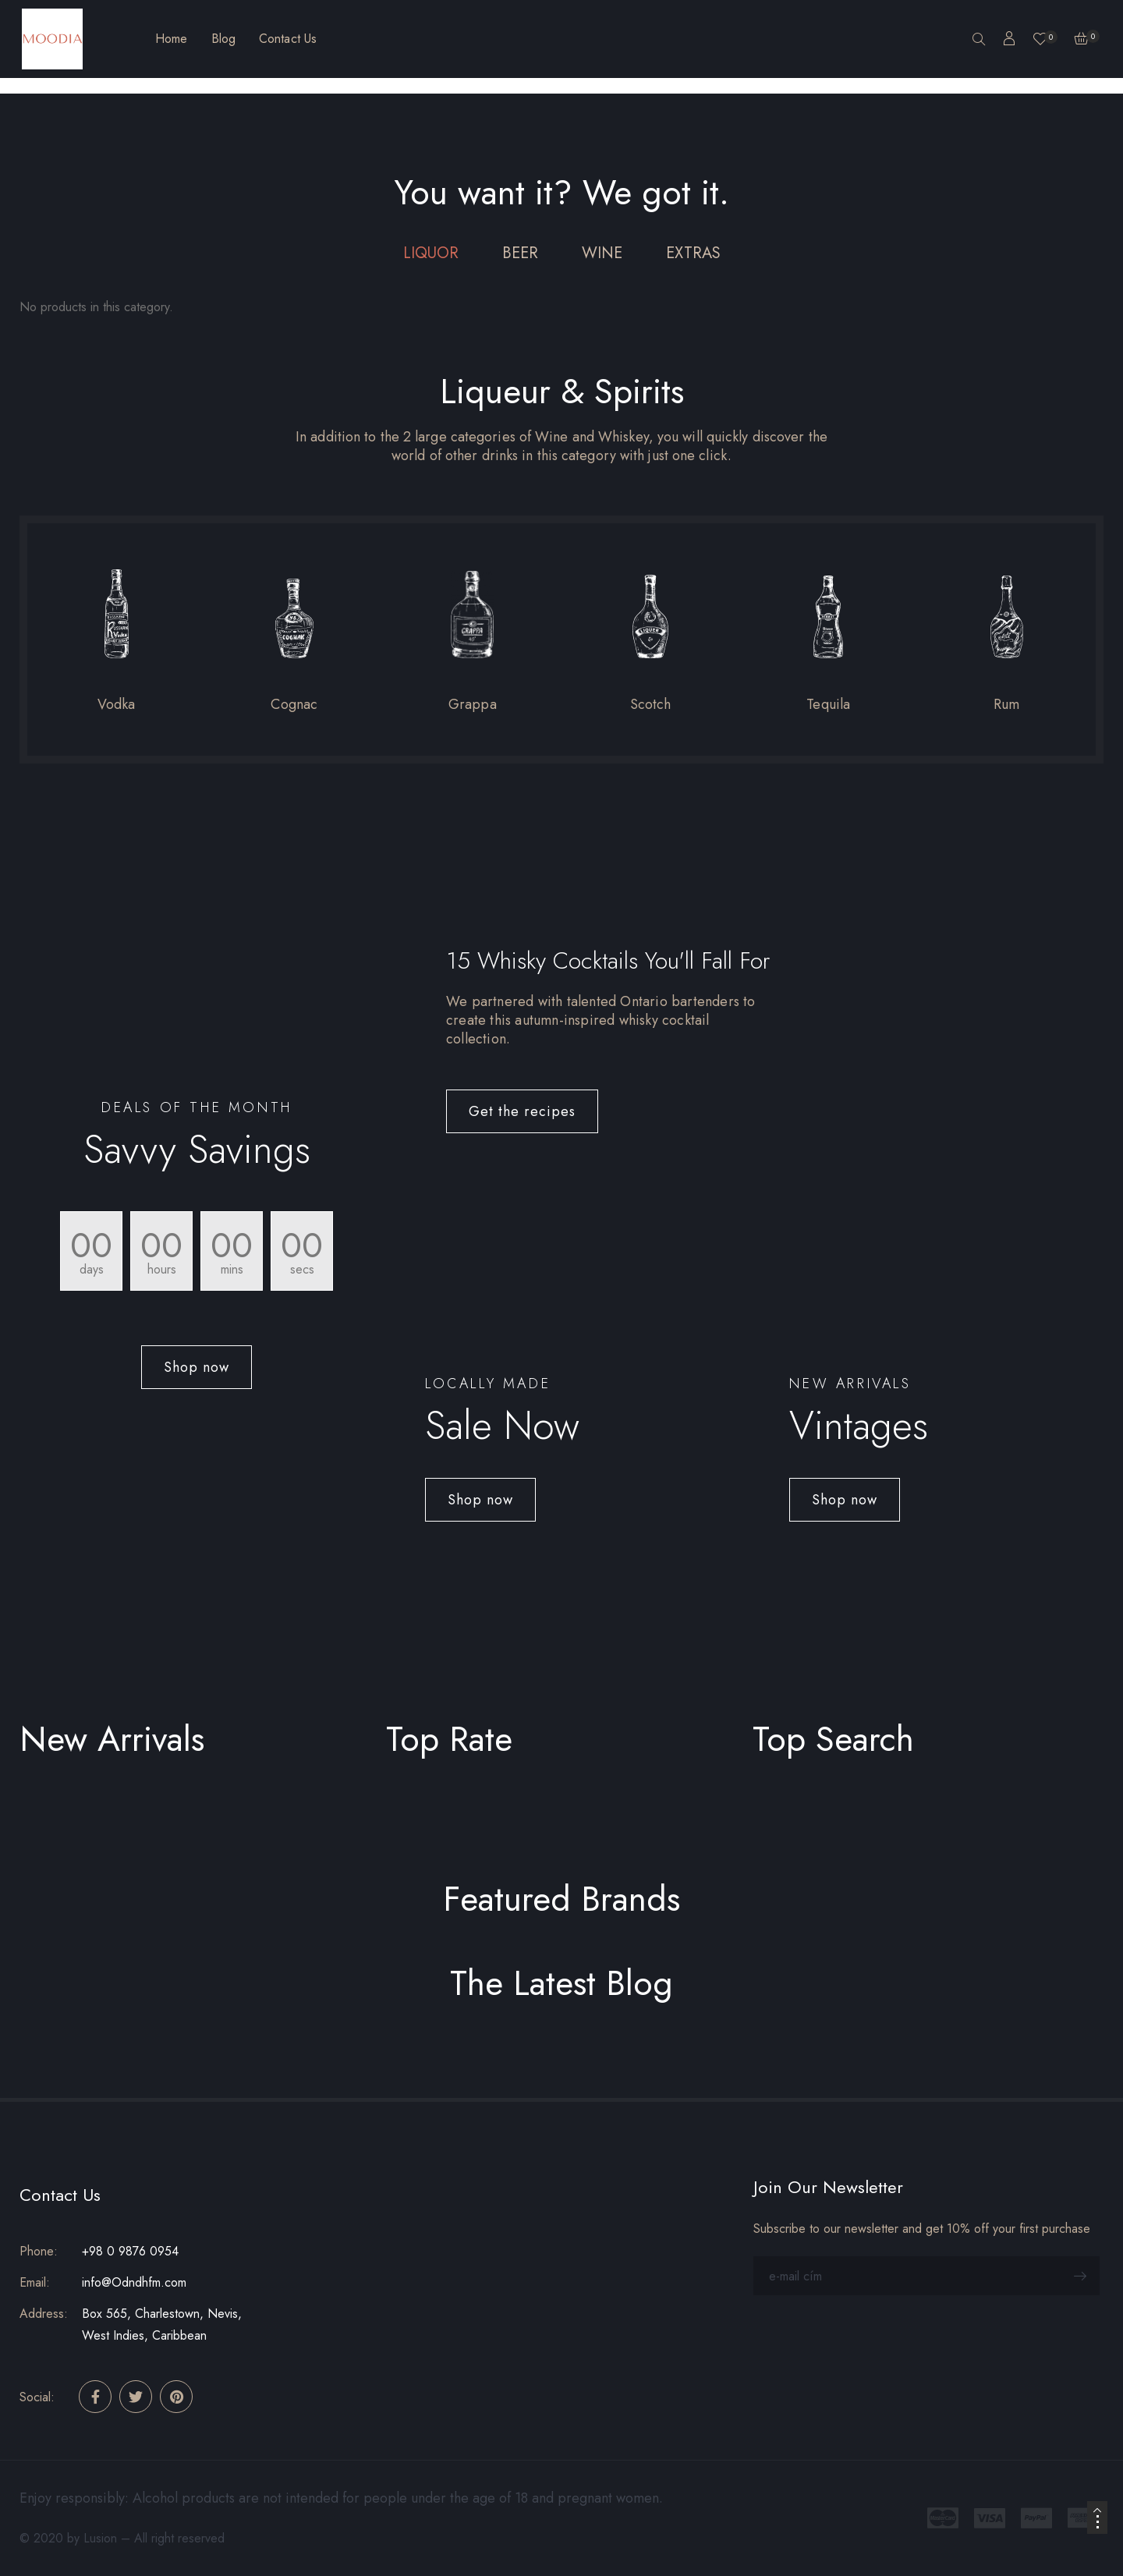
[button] (196, 1367)
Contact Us (288, 39)
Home (171, 39)
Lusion (100, 2538)
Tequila (828, 704)
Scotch (650, 704)
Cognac (294, 704)
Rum (1007, 704)
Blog (223, 39)
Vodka (116, 704)
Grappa (472, 704)
